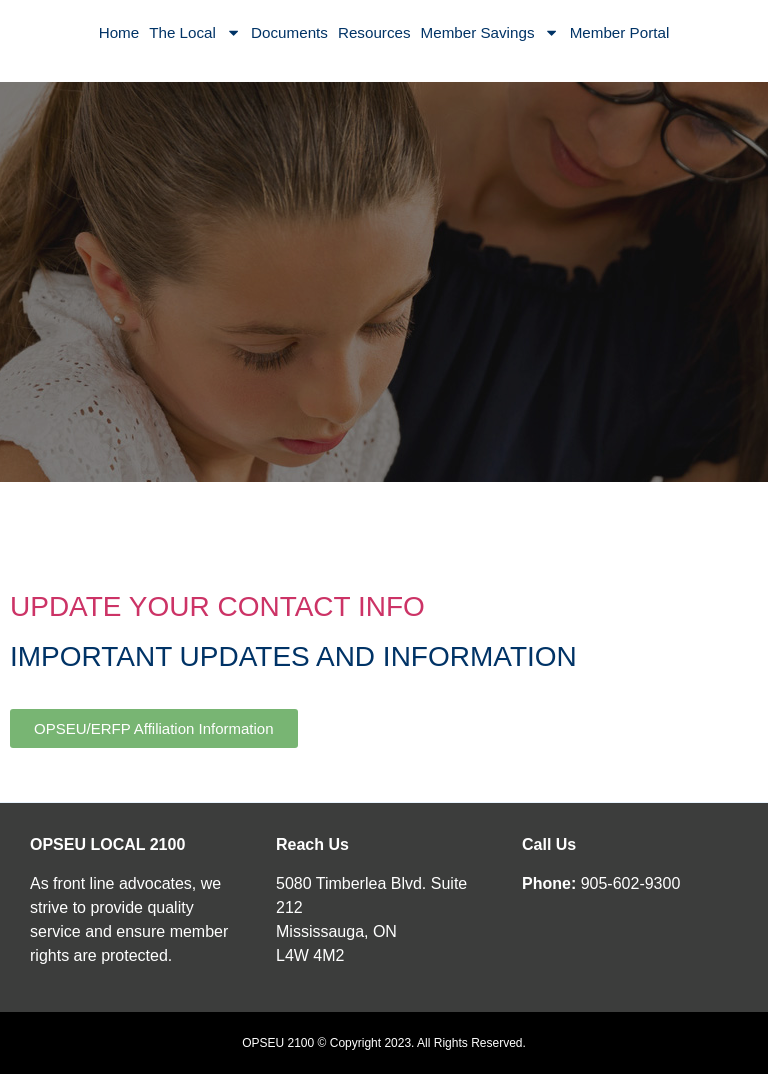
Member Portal (620, 32)
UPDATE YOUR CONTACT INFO (217, 606)
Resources (374, 32)
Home (119, 32)
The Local (195, 32)
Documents (289, 32)
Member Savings (490, 32)
